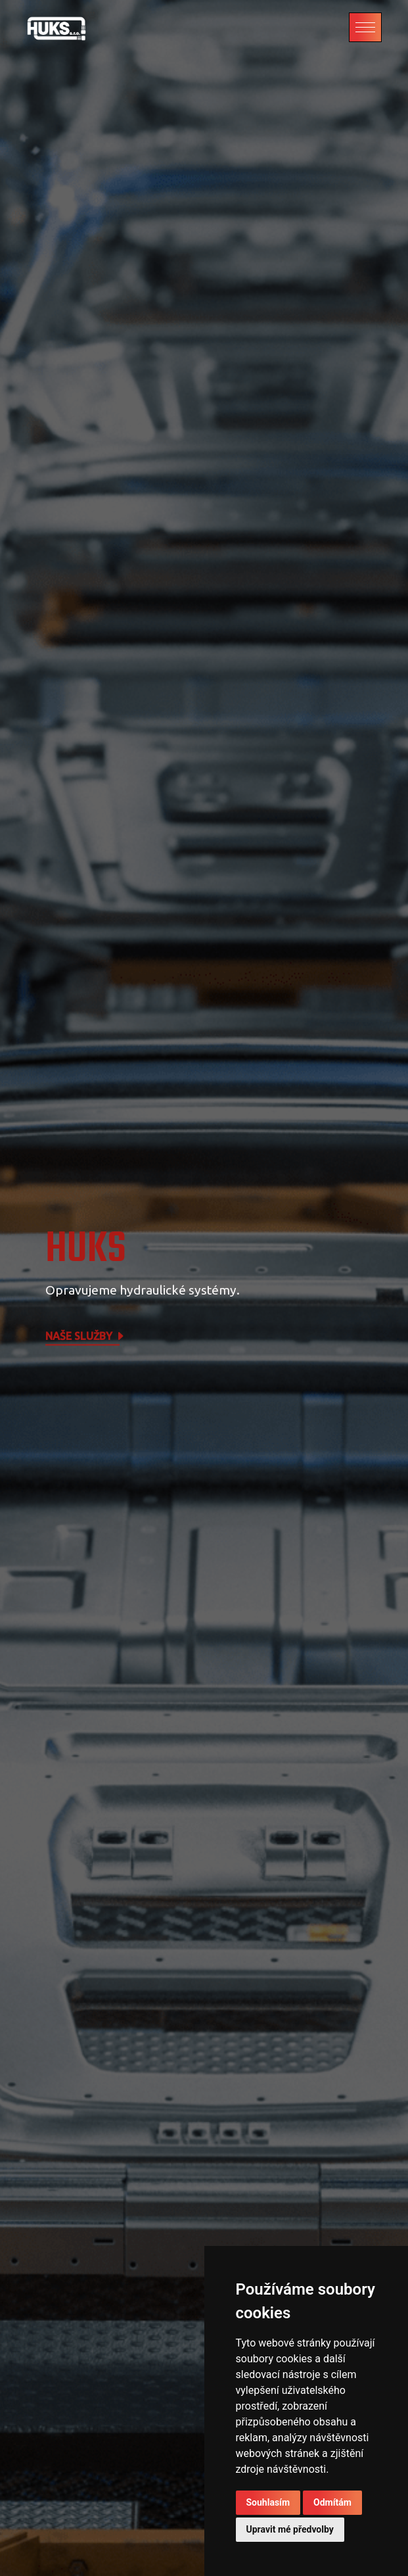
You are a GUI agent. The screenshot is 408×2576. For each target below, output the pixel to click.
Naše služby (85, 1337)
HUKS (85, 1249)
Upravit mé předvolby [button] (290, 2529)
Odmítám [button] (332, 2502)
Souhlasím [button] (268, 2502)
